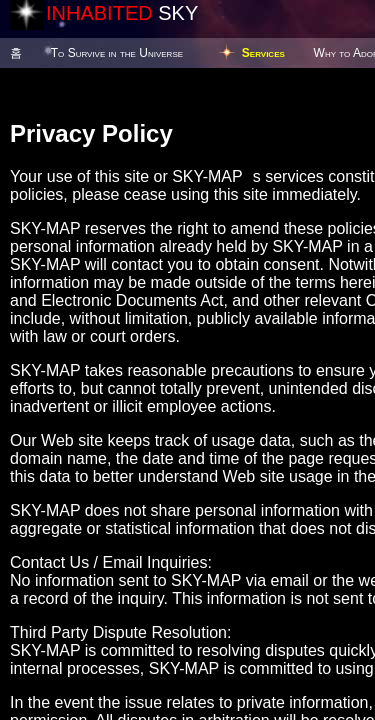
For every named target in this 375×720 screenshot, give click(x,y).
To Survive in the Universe (117, 53)
